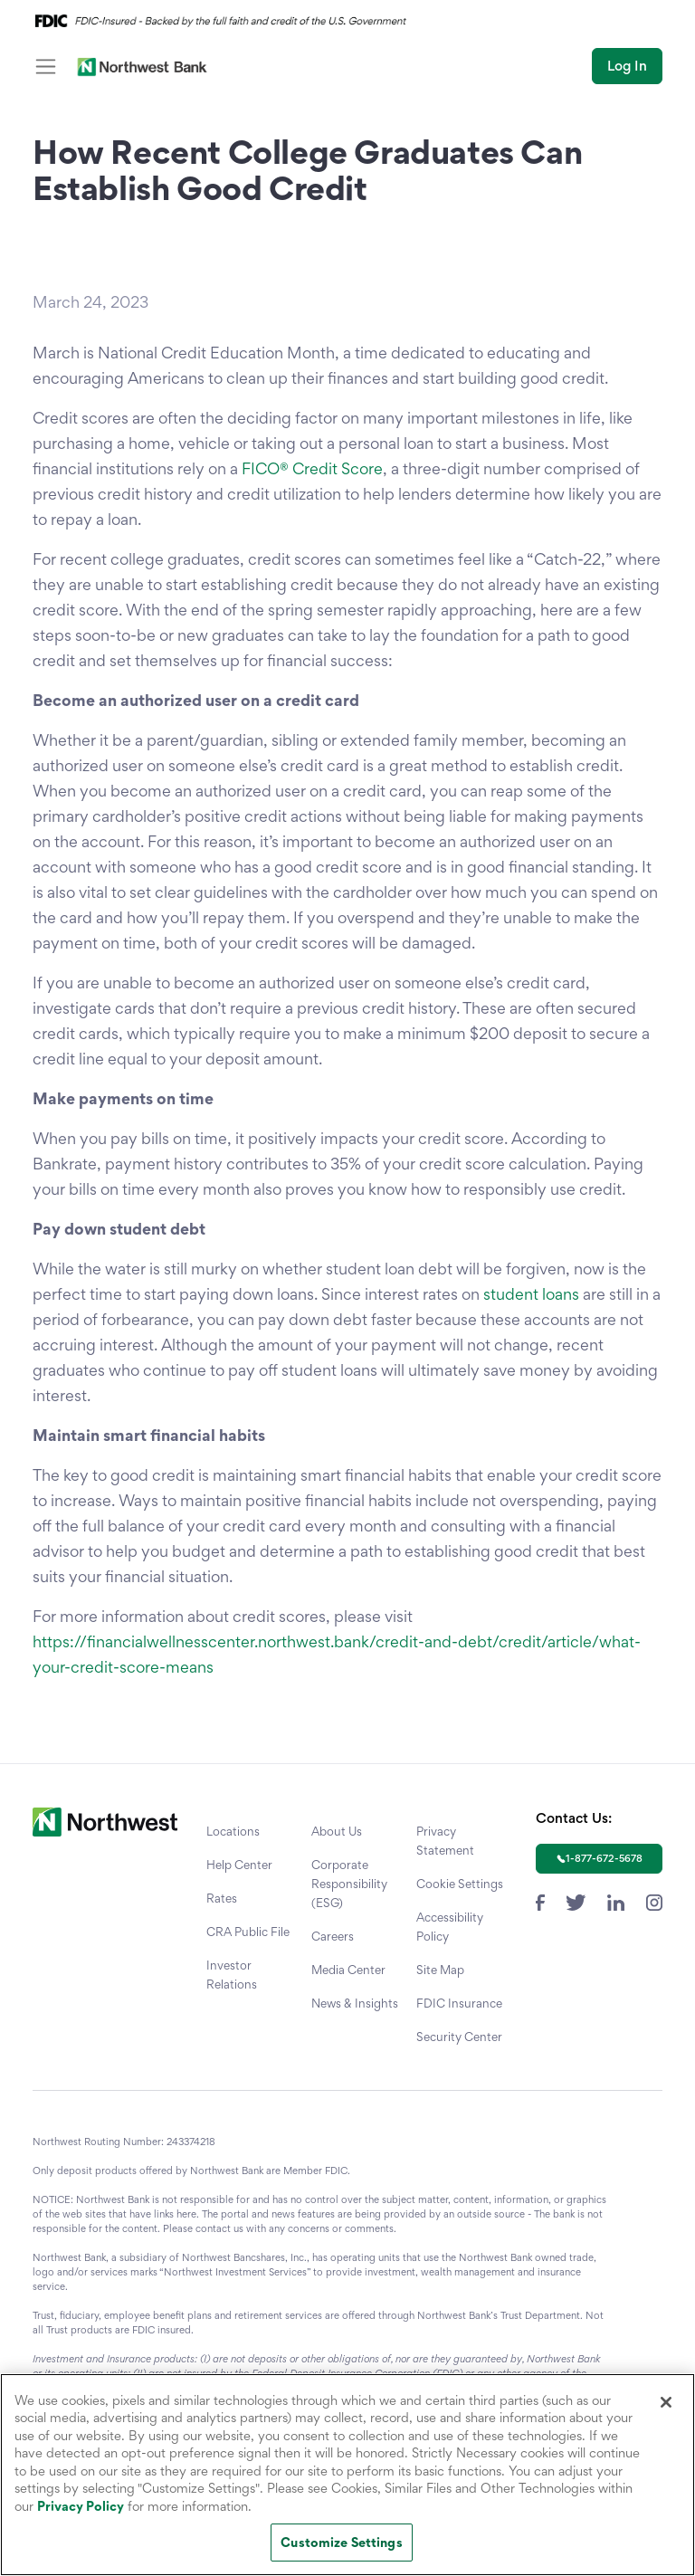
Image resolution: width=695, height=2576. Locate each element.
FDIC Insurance (459, 2003)
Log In (627, 65)
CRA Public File (248, 1931)
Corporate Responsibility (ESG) (349, 1883)
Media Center (348, 1969)
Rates (221, 1898)
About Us (336, 1831)
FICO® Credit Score (312, 468)
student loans (531, 1293)
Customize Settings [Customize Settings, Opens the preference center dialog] (341, 2542)
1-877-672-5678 (604, 1858)
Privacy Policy (80, 2506)
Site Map (440, 1969)
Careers (332, 1936)
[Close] (666, 2402)
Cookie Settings (459, 1883)
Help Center (239, 1864)
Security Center (459, 2036)
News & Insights (354, 2003)
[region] (347, 2474)
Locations (233, 1831)
